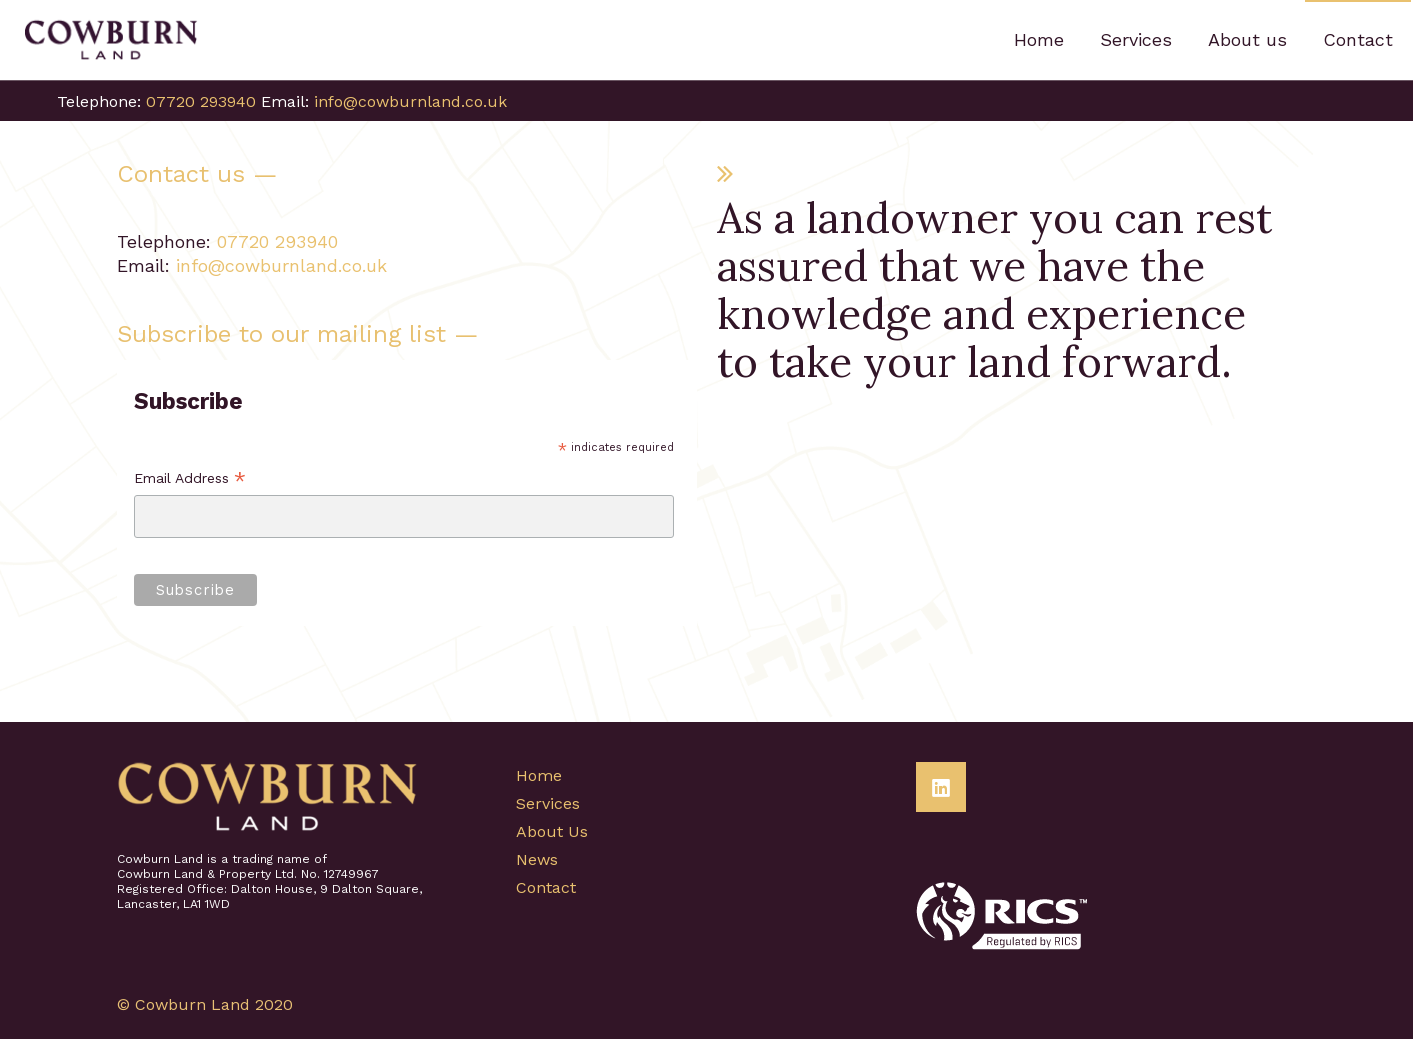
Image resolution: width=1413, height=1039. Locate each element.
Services (548, 803)
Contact (546, 887)
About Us (552, 831)
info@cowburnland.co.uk (410, 101)
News (537, 859)
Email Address (190, 480)
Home (539, 775)
